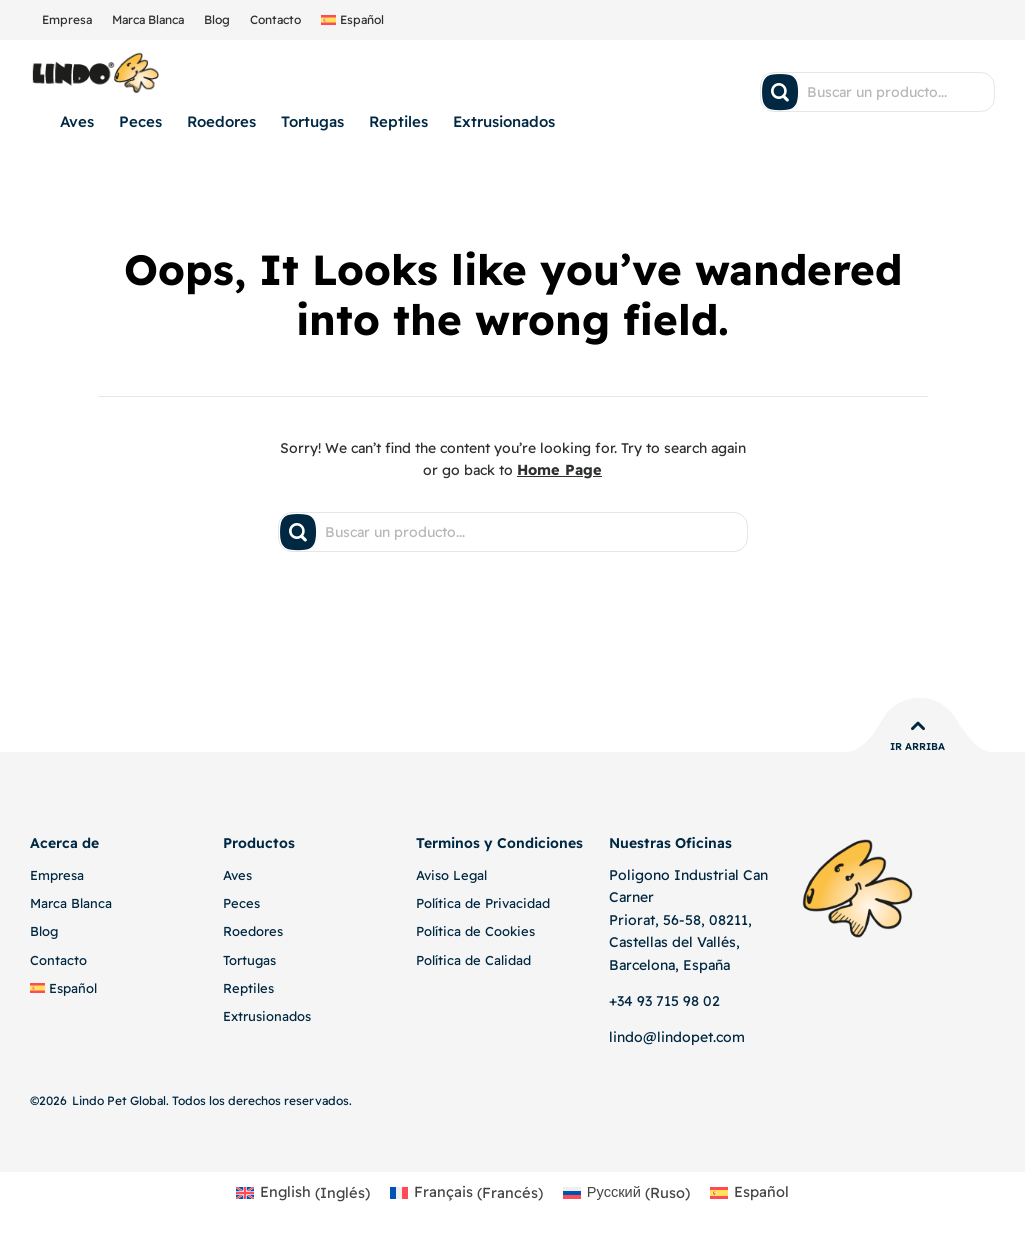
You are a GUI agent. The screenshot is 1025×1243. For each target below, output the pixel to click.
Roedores (221, 121)
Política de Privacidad (483, 903)
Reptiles (398, 121)
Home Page (559, 470)
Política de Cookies (475, 931)
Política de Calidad (473, 959)
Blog (217, 19)
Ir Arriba (917, 746)
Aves (77, 121)
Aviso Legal (451, 875)
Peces (140, 121)
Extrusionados (504, 121)
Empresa (67, 19)
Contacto (275, 19)
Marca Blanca (148, 19)
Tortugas (312, 121)
